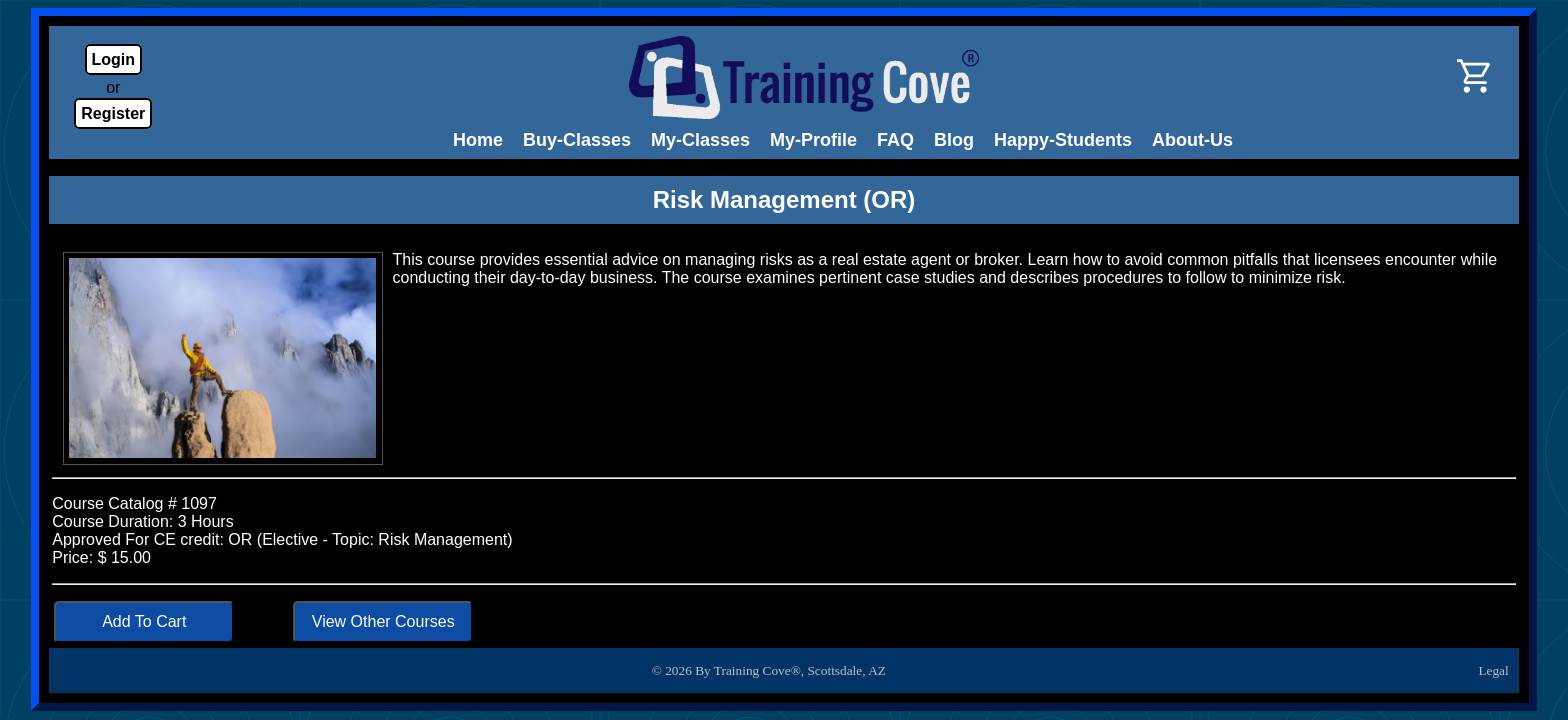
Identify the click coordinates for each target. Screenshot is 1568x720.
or (113, 87)
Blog (954, 140)
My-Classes (700, 140)
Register (113, 113)
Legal (1493, 670)
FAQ (895, 140)
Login (114, 59)
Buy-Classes (577, 140)
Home (478, 140)
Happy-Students (1063, 140)
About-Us (1192, 140)
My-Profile (813, 140)
